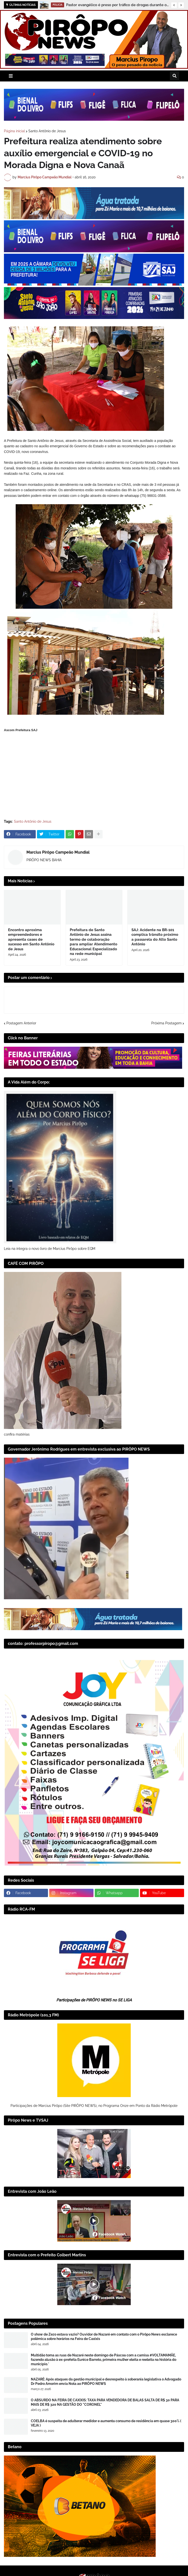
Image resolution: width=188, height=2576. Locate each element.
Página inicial (14, 131)
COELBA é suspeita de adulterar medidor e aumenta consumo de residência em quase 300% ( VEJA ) (106, 2480)
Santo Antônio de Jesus (47, 131)
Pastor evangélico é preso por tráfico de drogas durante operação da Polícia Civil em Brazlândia (117, 5)
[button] (174, 5)
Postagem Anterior (21, 1081)
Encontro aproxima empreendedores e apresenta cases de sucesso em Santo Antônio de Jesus (31, 997)
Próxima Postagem (166, 1081)
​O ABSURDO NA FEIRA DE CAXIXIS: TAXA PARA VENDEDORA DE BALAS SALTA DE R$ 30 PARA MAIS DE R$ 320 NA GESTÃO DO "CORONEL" (105, 2460)
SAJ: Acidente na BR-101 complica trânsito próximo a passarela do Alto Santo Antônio (154, 994)
